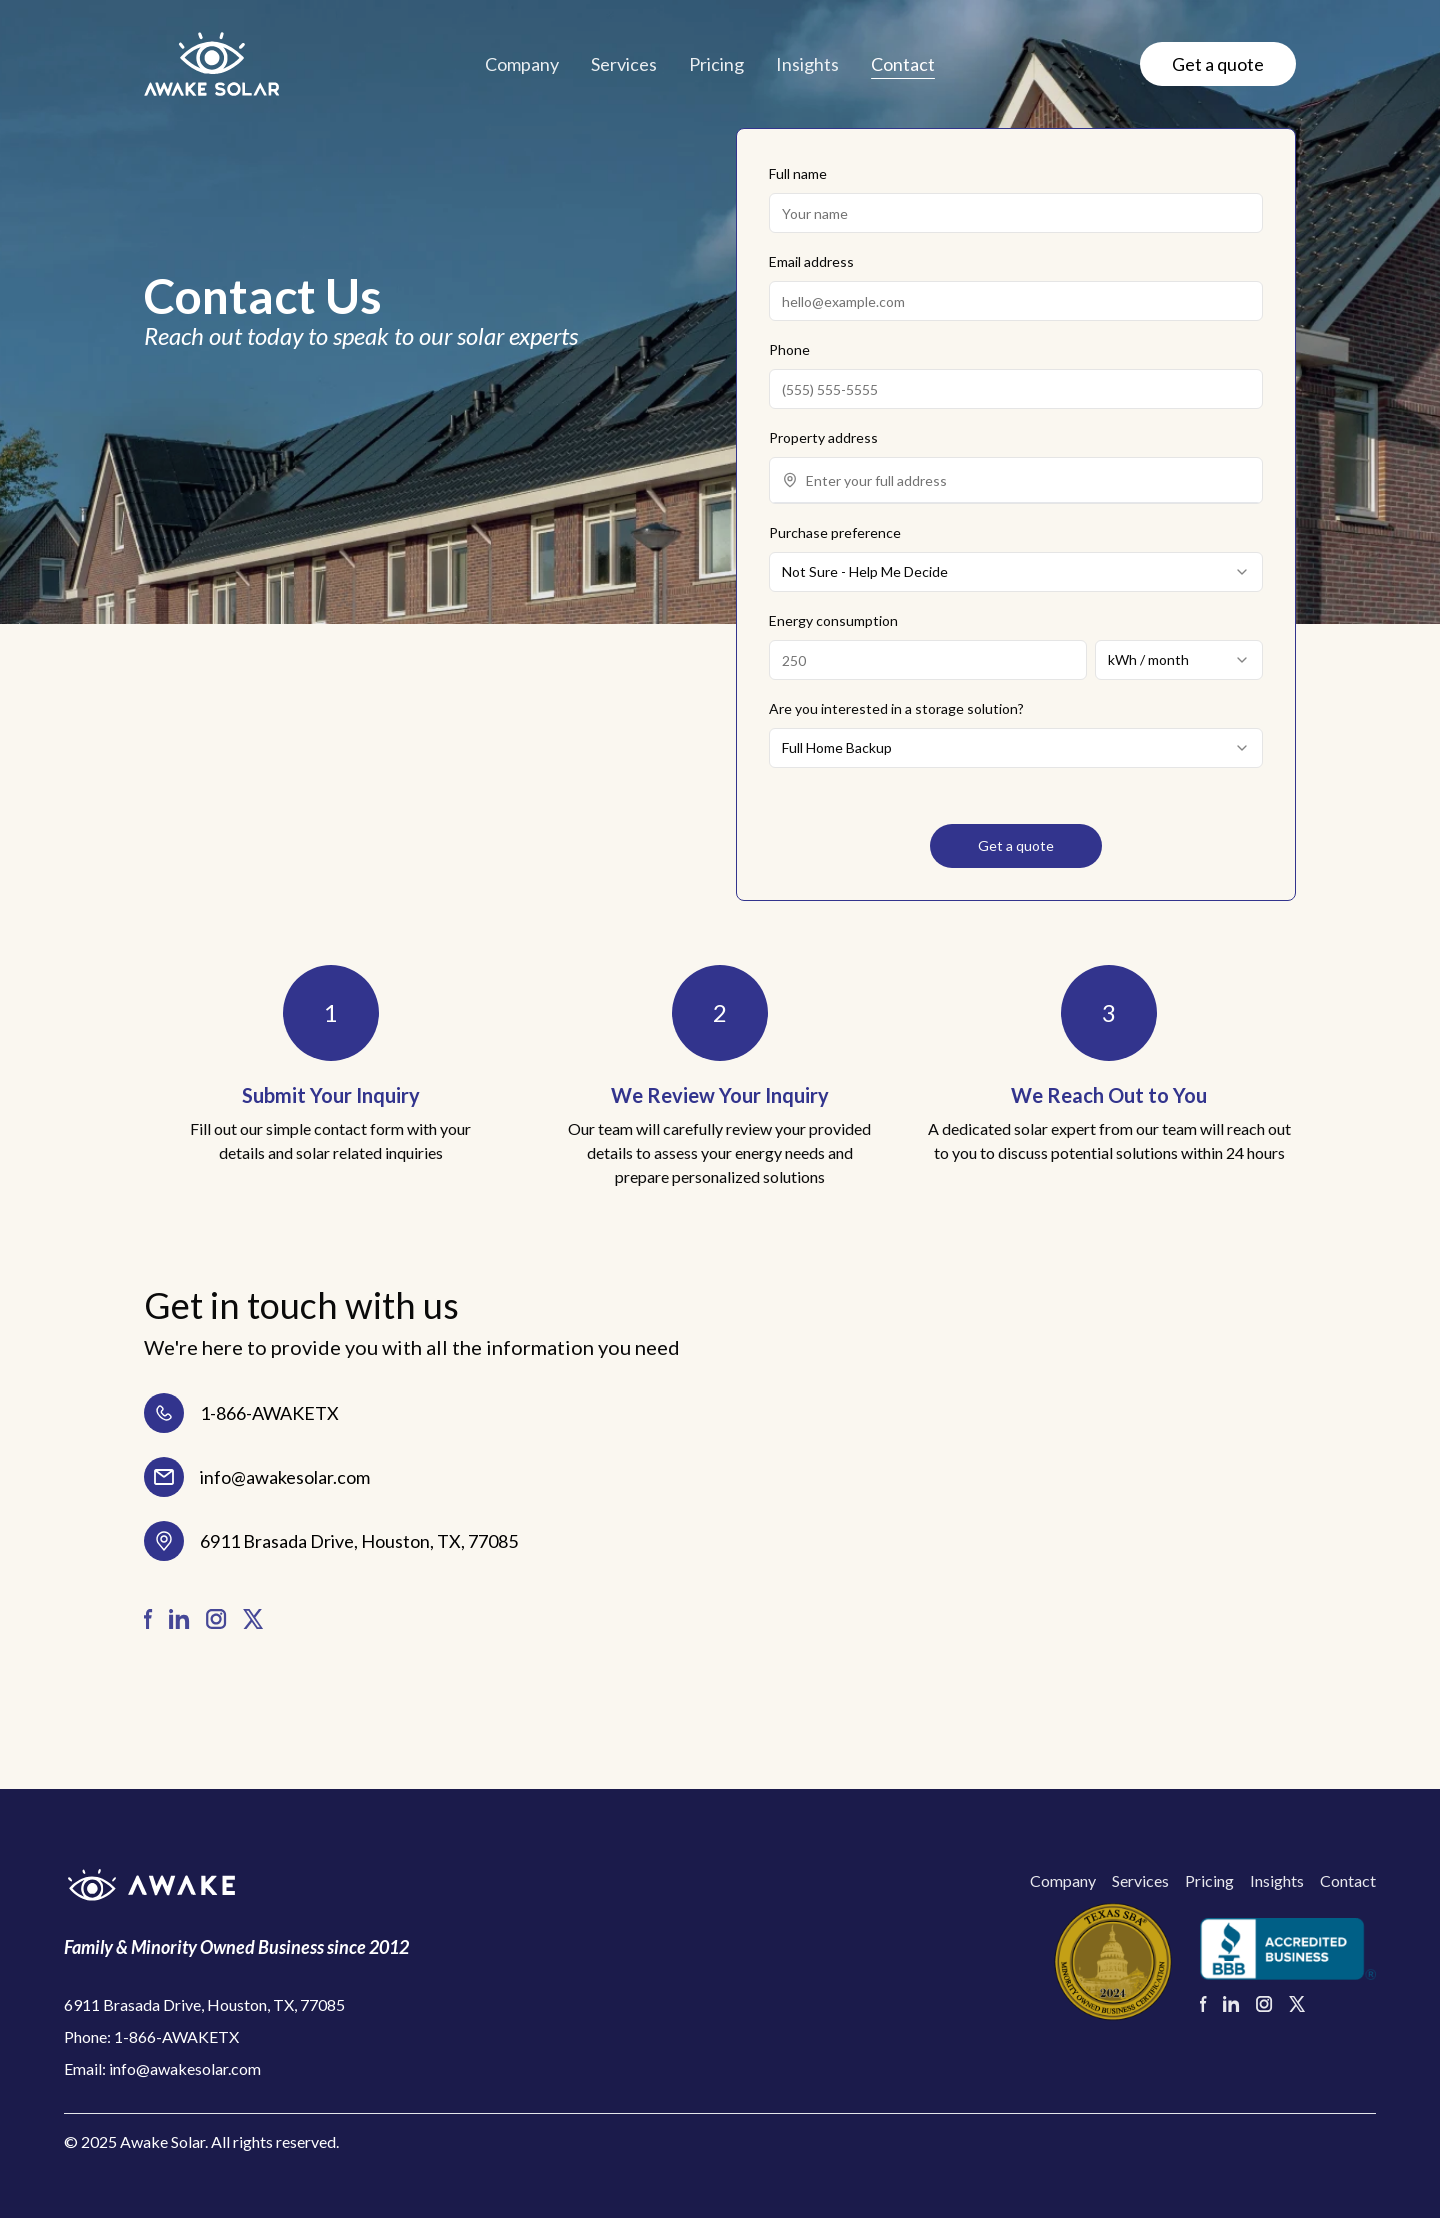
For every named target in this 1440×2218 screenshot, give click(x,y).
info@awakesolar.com (285, 1477)
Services (624, 64)
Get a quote (1218, 64)
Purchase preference (835, 532)
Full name (798, 173)
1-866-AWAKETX (269, 1413)
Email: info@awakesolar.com (162, 2068)
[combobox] (1028, 480)
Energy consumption (833, 620)
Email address (811, 261)
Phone (789, 349)
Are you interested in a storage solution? (896, 708)
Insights (807, 64)
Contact (903, 64)
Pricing (716, 64)
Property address (823, 437)
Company (522, 64)
